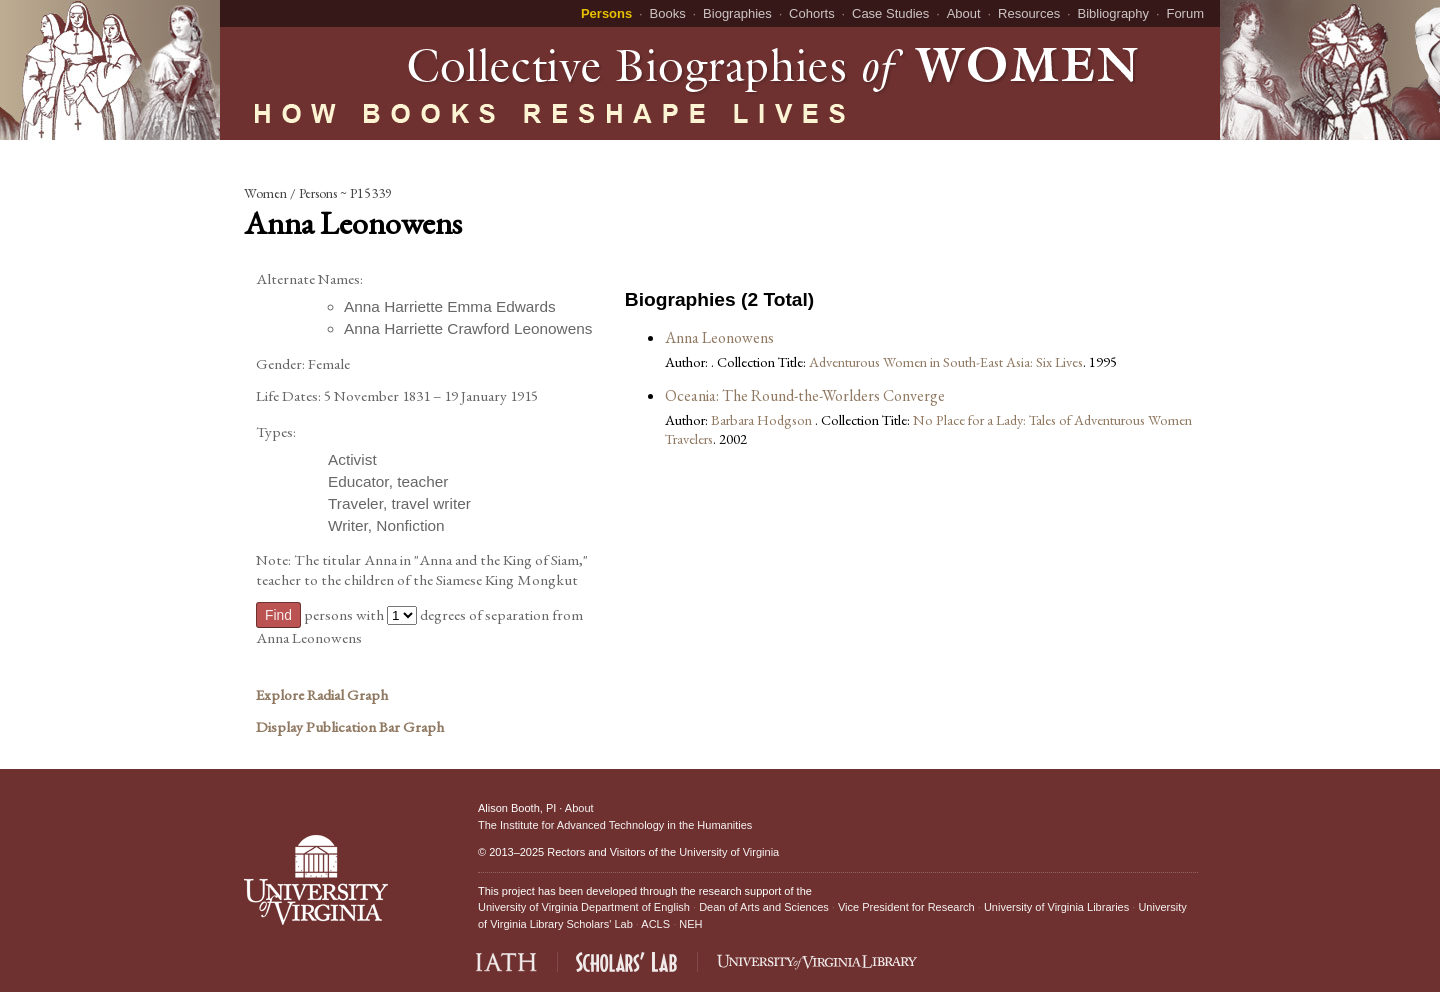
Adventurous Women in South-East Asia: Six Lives (946, 361)
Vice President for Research (906, 907)
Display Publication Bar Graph (350, 727)
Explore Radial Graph (322, 695)
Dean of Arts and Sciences (764, 907)
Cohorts (812, 13)
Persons (606, 13)
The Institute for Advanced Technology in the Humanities (615, 825)
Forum (1185, 13)
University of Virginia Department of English (584, 907)
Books (668, 13)
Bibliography (1114, 13)
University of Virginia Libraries (1056, 907)
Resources (1029, 13)
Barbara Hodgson (763, 419)
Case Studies (890, 13)
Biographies (737, 13)
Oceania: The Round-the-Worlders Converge (805, 395)
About (964, 13)
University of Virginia (729, 852)
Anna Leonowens (719, 337)
